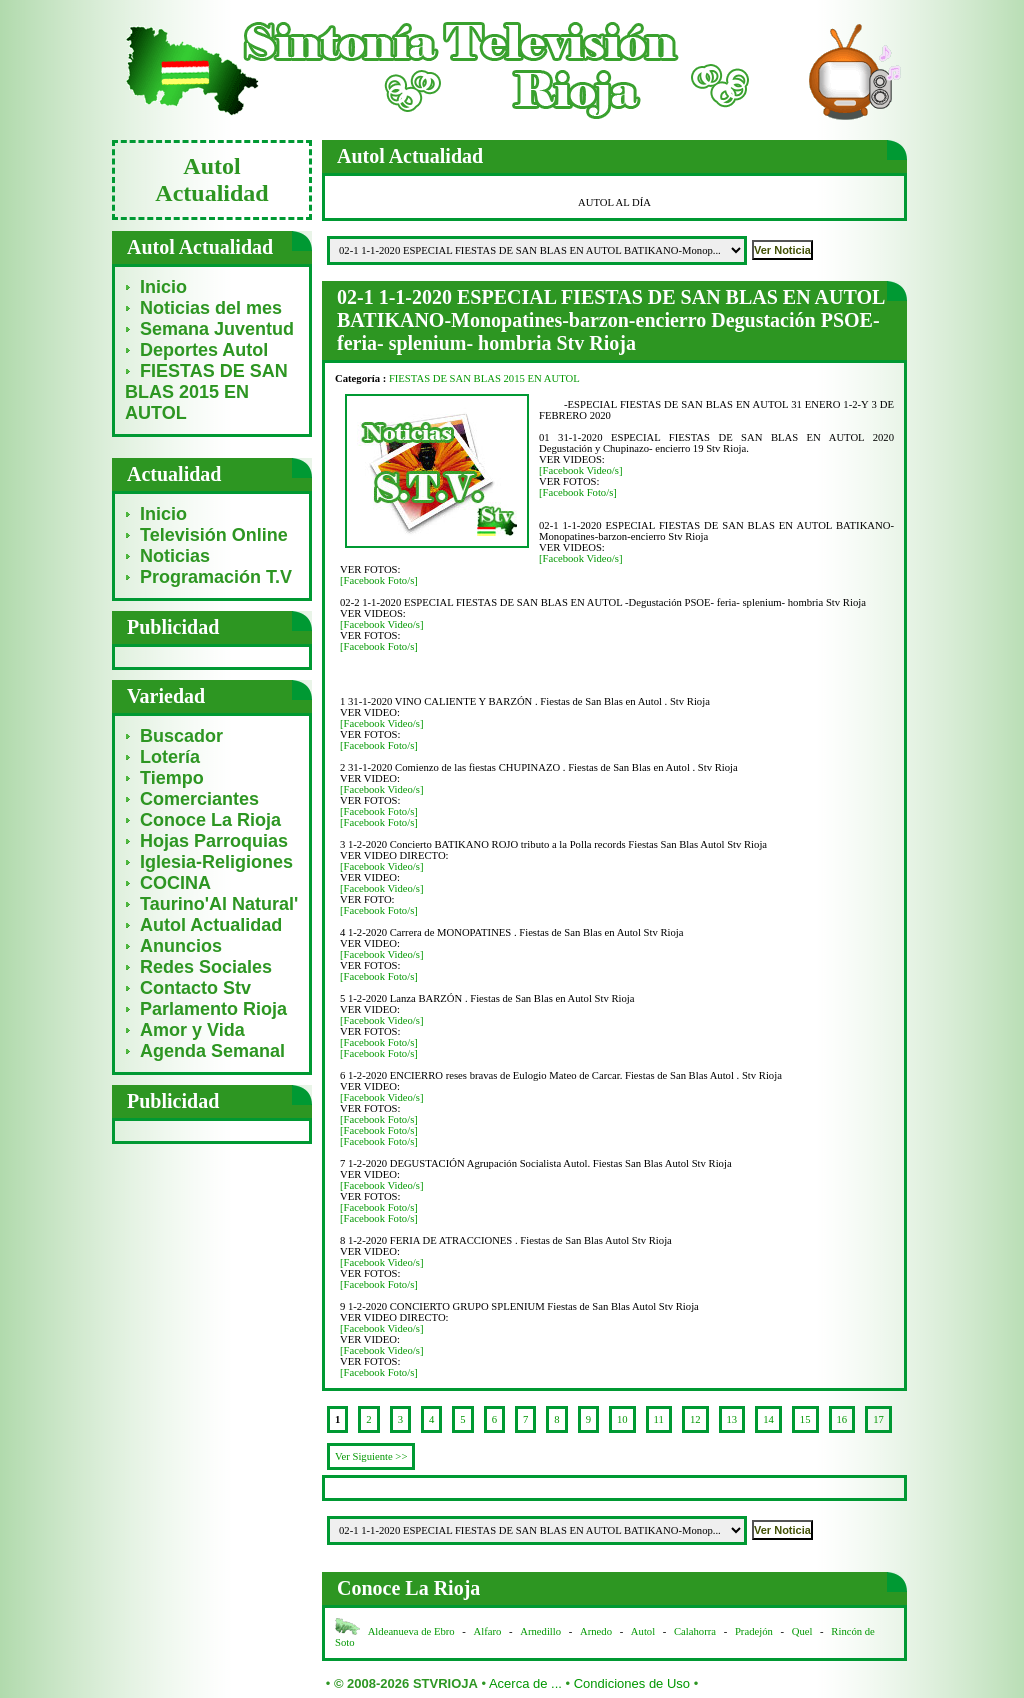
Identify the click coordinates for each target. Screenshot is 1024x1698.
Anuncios (181, 946)
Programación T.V (216, 577)
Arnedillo (540, 1631)
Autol (644, 1631)
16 (842, 1419)
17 (878, 1419)
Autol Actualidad (211, 925)
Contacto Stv (195, 988)
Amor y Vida (192, 1030)
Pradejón (754, 1631)
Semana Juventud (217, 329)
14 (768, 1419)
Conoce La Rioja (210, 820)
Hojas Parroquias (214, 841)
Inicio (163, 287)
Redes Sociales (206, 967)
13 (732, 1419)
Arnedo (596, 1631)
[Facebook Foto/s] (578, 492)
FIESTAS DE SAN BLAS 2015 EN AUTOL (206, 392)
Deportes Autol (204, 350)
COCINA (175, 883)
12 (695, 1419)
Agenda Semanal (212, 1051)
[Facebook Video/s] (581, 470)
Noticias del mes (211, 308)
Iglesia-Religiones (216, 862)
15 (805, 1419)
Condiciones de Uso (632, 1683)
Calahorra (695, 1631)
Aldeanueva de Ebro (411, 1631)
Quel (802, 1631)
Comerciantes (199, 799)
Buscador (181, 736)
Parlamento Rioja (213, 1009)
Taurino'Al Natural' (219, 904)
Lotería (170, 757)
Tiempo (172, 778)
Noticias (175, 556)
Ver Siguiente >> (371, 1456)
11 (659, 1419)
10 (622, 1419)
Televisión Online (214, 535)
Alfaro (488, 1631)
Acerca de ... (525, 1683)
